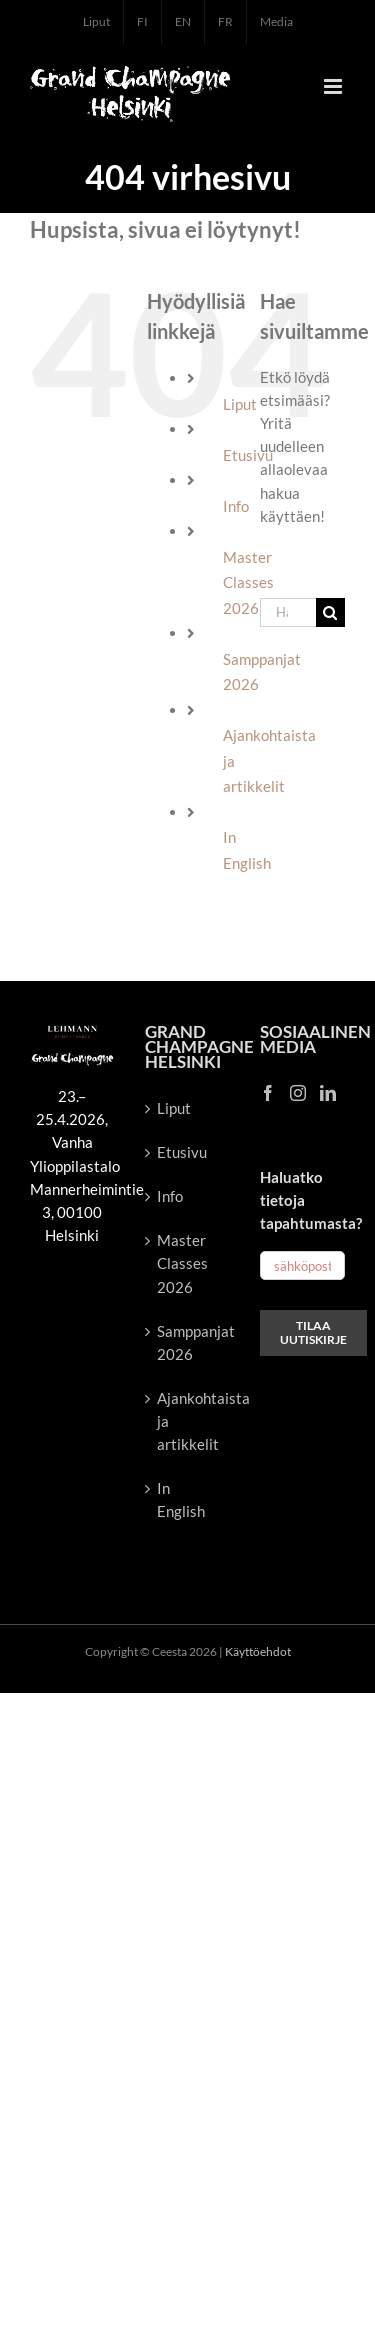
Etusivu (182, 1152)
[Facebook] (268, 1093)
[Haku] (330, 612)
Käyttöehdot (258, 1651)
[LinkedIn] (328, 1093)
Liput (240, 404)
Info (236, 506)
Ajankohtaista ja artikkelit (188, 1421)
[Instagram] (298, 1093)
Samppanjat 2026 (188, 1342)
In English (181, 1499)
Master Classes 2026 (182, 1263)
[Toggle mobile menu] (334, 86)
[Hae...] (288, 612)
